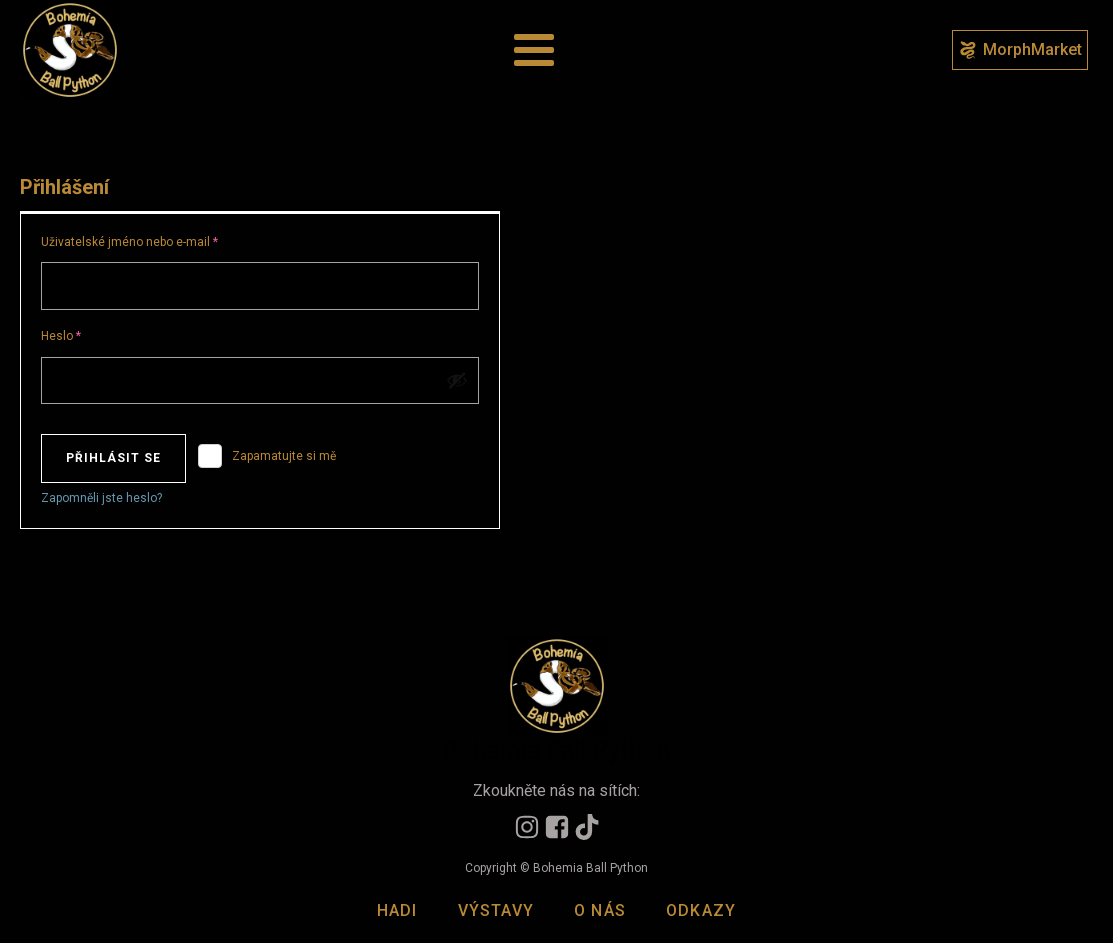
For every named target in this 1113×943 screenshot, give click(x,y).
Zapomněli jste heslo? (101, 498)
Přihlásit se (113, 458)
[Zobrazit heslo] (457, 380)
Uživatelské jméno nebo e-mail (151, 239)
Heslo (82, 333)
